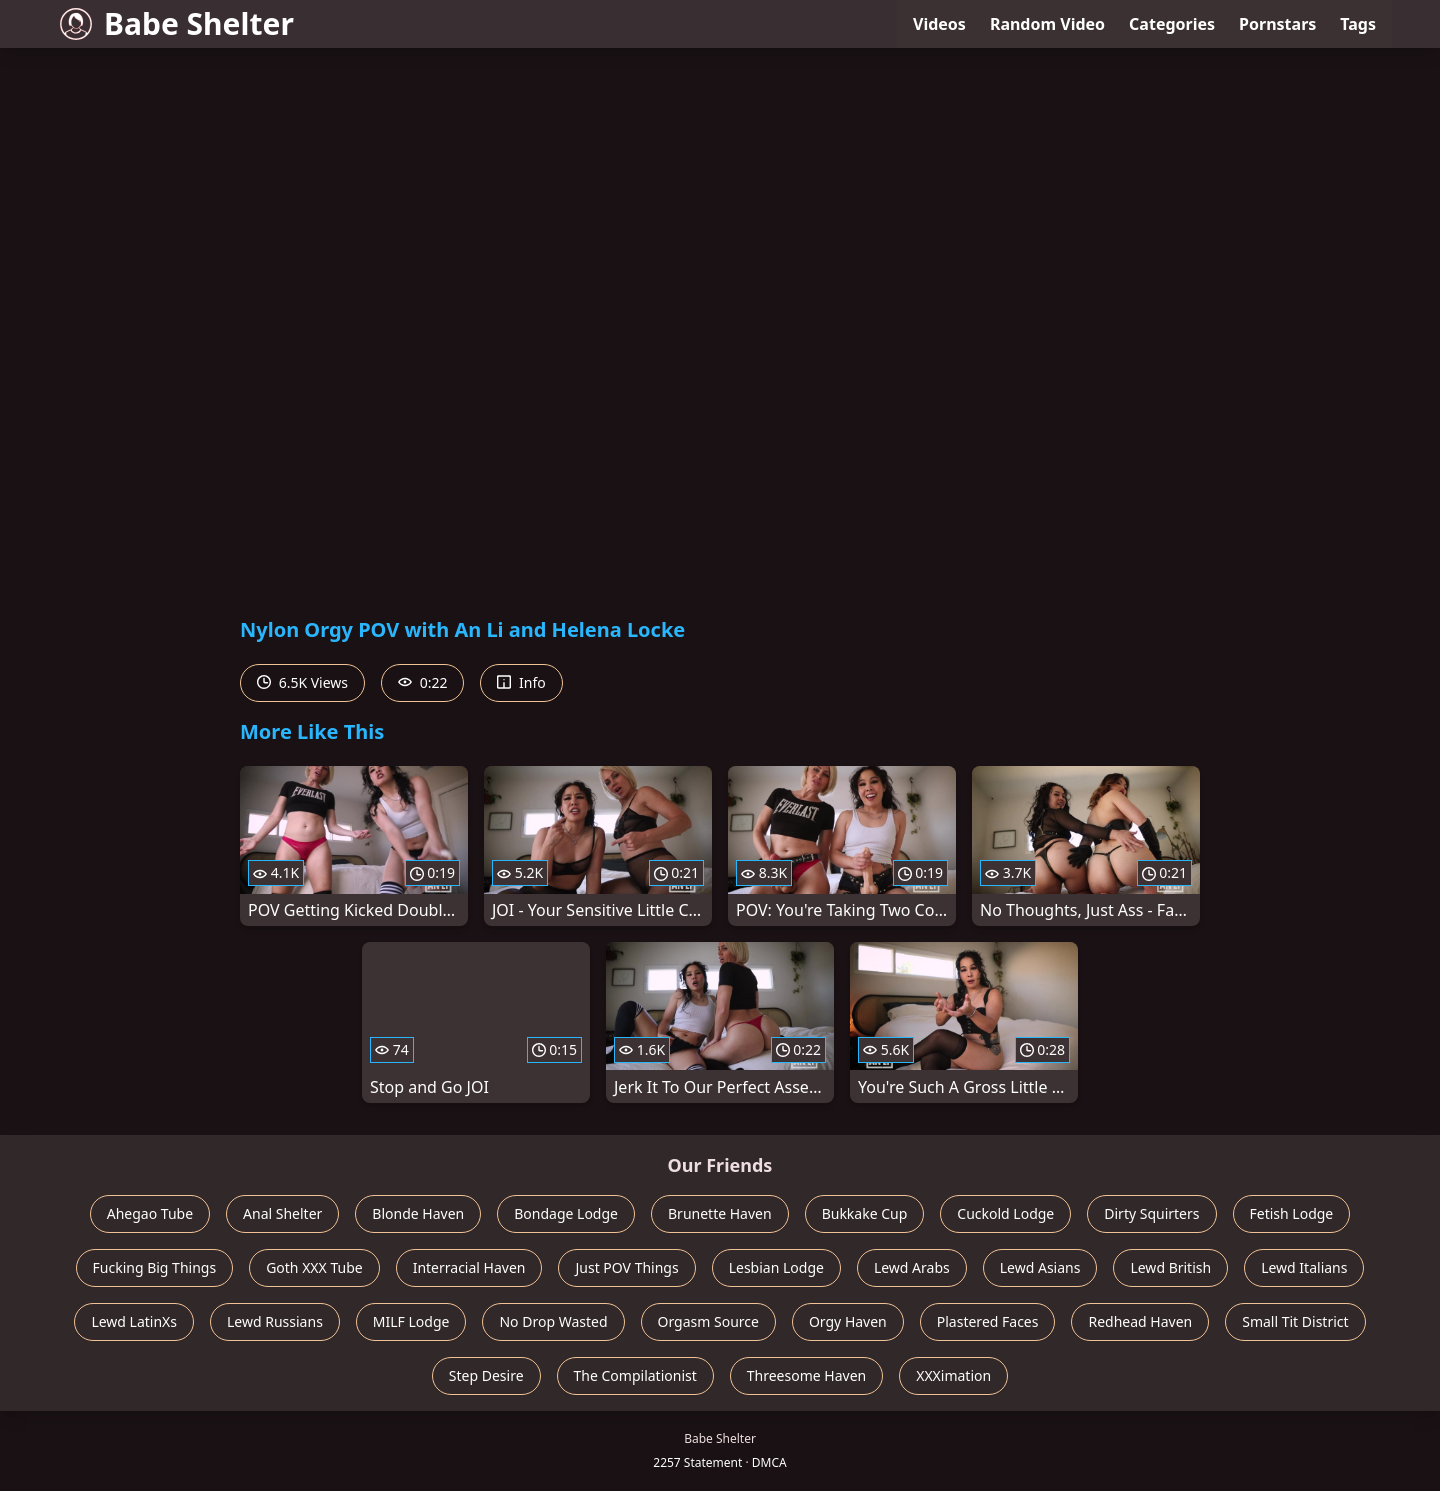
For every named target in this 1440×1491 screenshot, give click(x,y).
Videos (939, 24)
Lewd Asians (1040, 1267)
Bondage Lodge (566, 1213)
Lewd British (1170, 1267)
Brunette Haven (720, 1213)
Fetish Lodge (1292, 1213)
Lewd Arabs (912, 1267)
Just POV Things (626, 1267)
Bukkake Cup (865, 1213)
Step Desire (486, 1375)
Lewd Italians (1304, 1267)
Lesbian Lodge (776, 1267)
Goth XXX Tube (314, 1267)
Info (521, 682)
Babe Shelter (177, 23)
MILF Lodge (411, 1321)
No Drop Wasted (553, 1321)
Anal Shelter (282, 1213)
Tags (1358, 24)
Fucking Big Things (155, 1267)
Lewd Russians (275, 1321)
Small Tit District (1295, 1321)
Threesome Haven (806, 1375)
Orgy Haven (848, 1321)
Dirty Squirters (1151, 1213)
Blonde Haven (418, 1213)
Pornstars (1277, 24)
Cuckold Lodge (1005, 1213)
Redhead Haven (1140, 1321)
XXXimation (953, 1375)
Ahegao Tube (150, 1213)
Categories (1172, 24)
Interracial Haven (469, 1267)
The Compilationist (635, 1375)
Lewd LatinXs (134, 1321)
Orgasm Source (708, 1321)
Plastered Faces (988, 1321)
